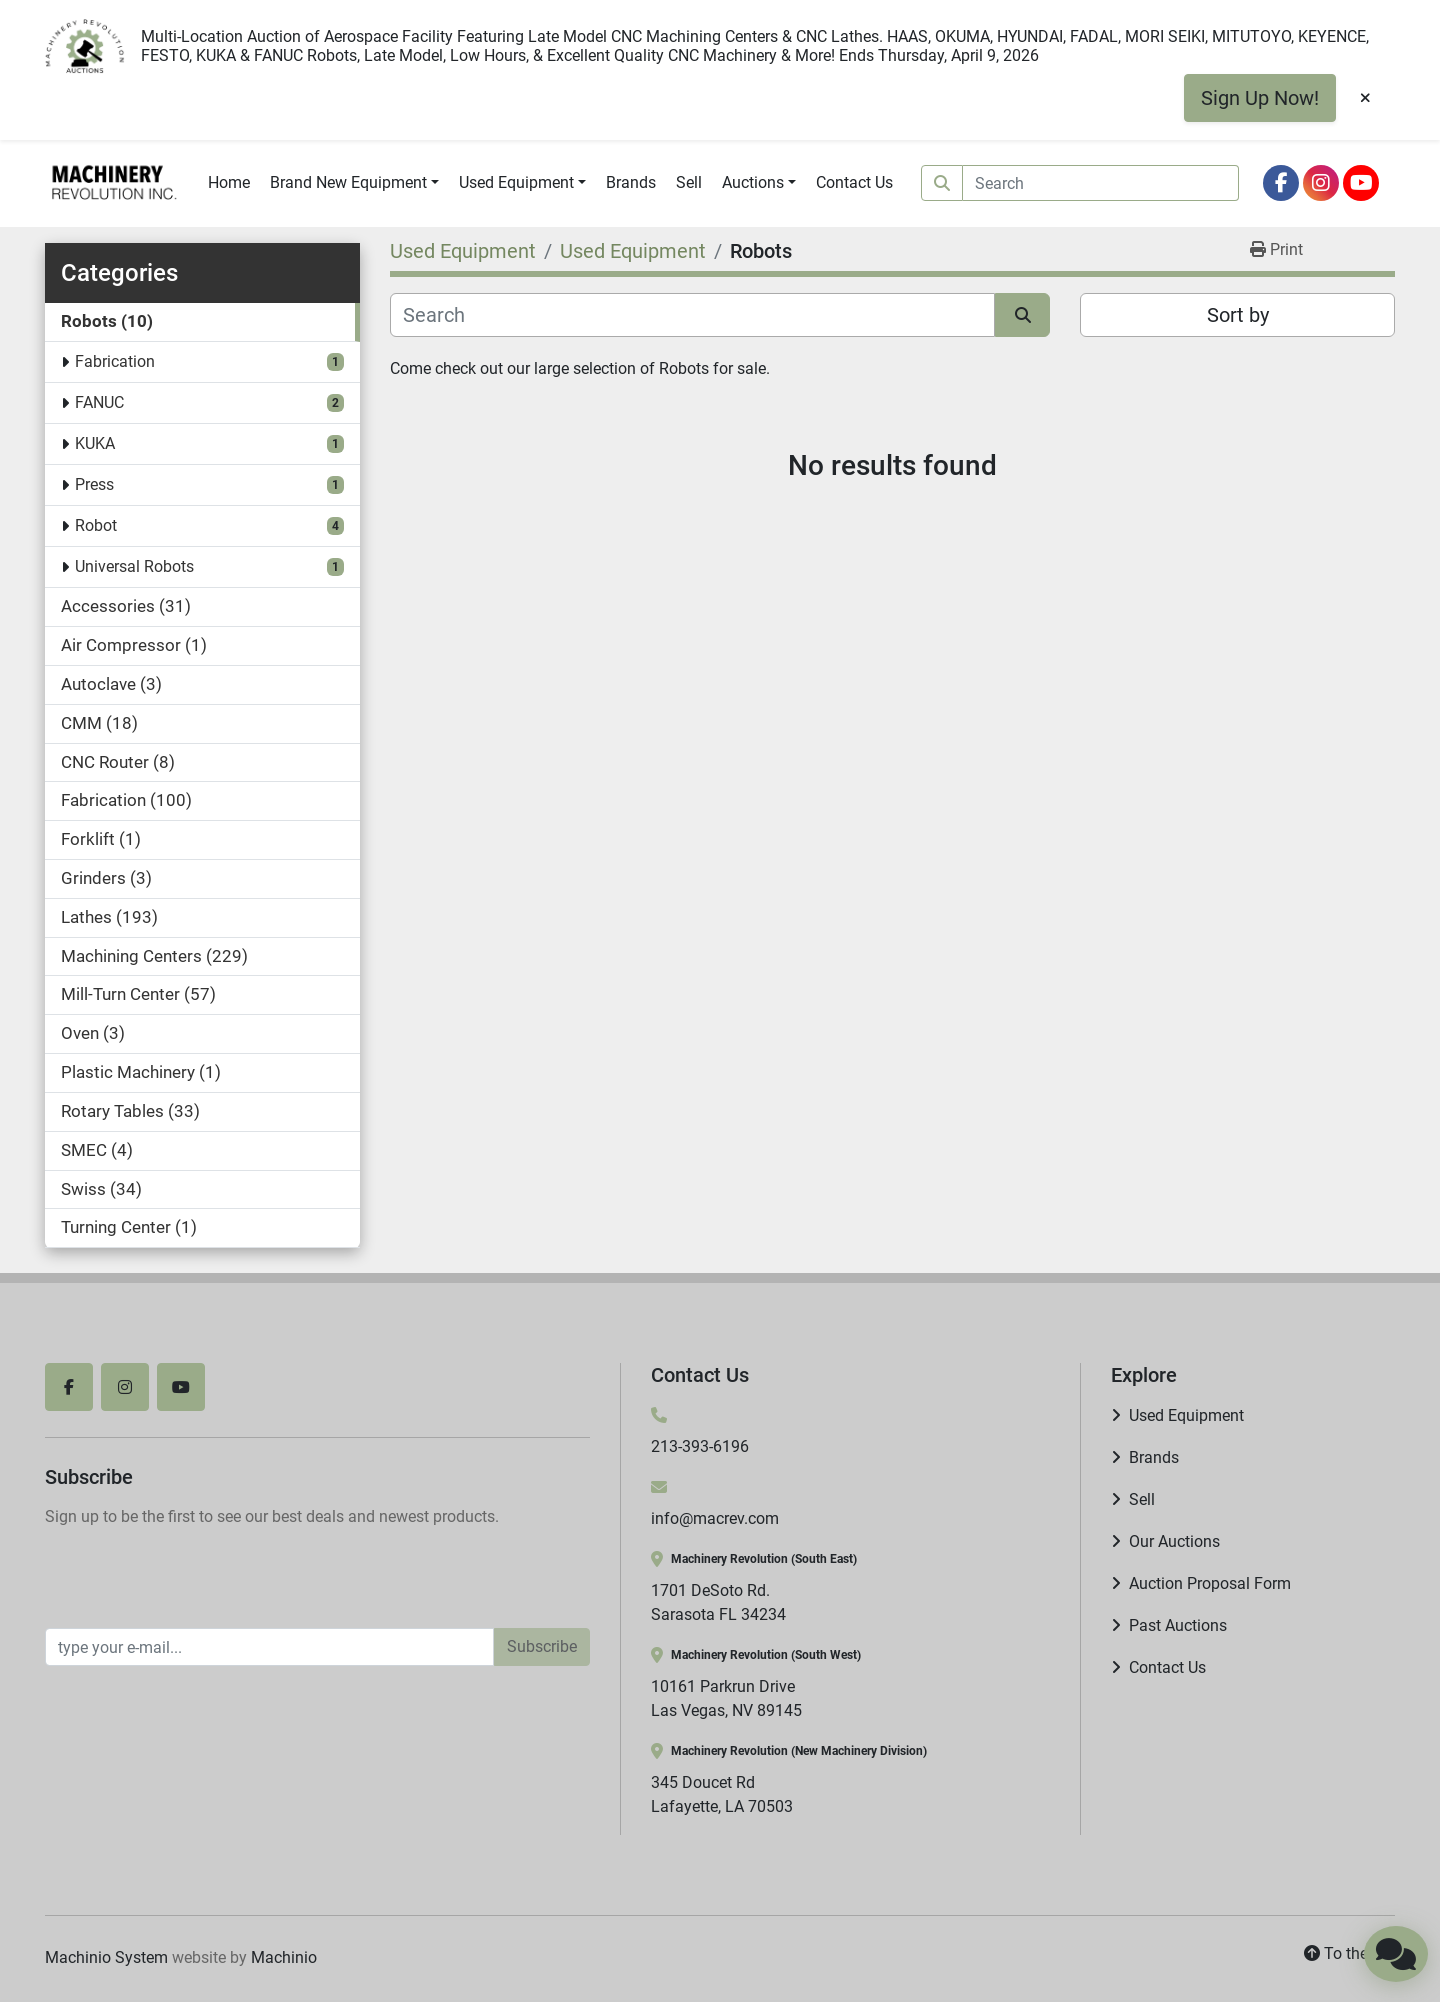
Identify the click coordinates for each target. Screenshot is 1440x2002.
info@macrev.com (715, 1518)
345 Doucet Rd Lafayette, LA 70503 (722, 1794)
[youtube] (1361, 183)
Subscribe (542, 1646)
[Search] (1101, 183)
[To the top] (1349, 1954)
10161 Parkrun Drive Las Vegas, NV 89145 (726, 1698)
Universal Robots (134, 566)
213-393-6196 (700, 1446)
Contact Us (854, 182)
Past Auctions (1178, 1625)
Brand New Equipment (348, 182)
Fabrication (115, 361)
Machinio (284, 1957)
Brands (631, 182)
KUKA (95, 443)
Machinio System (106, 1957)
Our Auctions (1174, 1541)
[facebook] (1281, 183)
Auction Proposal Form (1210, 1583)
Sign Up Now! (1260, 98)
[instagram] (1321, 183)
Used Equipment (516, 182)
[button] (354, 183)
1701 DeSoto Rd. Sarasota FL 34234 (718, 1602)
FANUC (99, 402)
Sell (689, 182)
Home (229, 182)
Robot (96, 525)
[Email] (269, 1647)
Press (94, 484)
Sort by (1238, 315)
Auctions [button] (753, 182)
